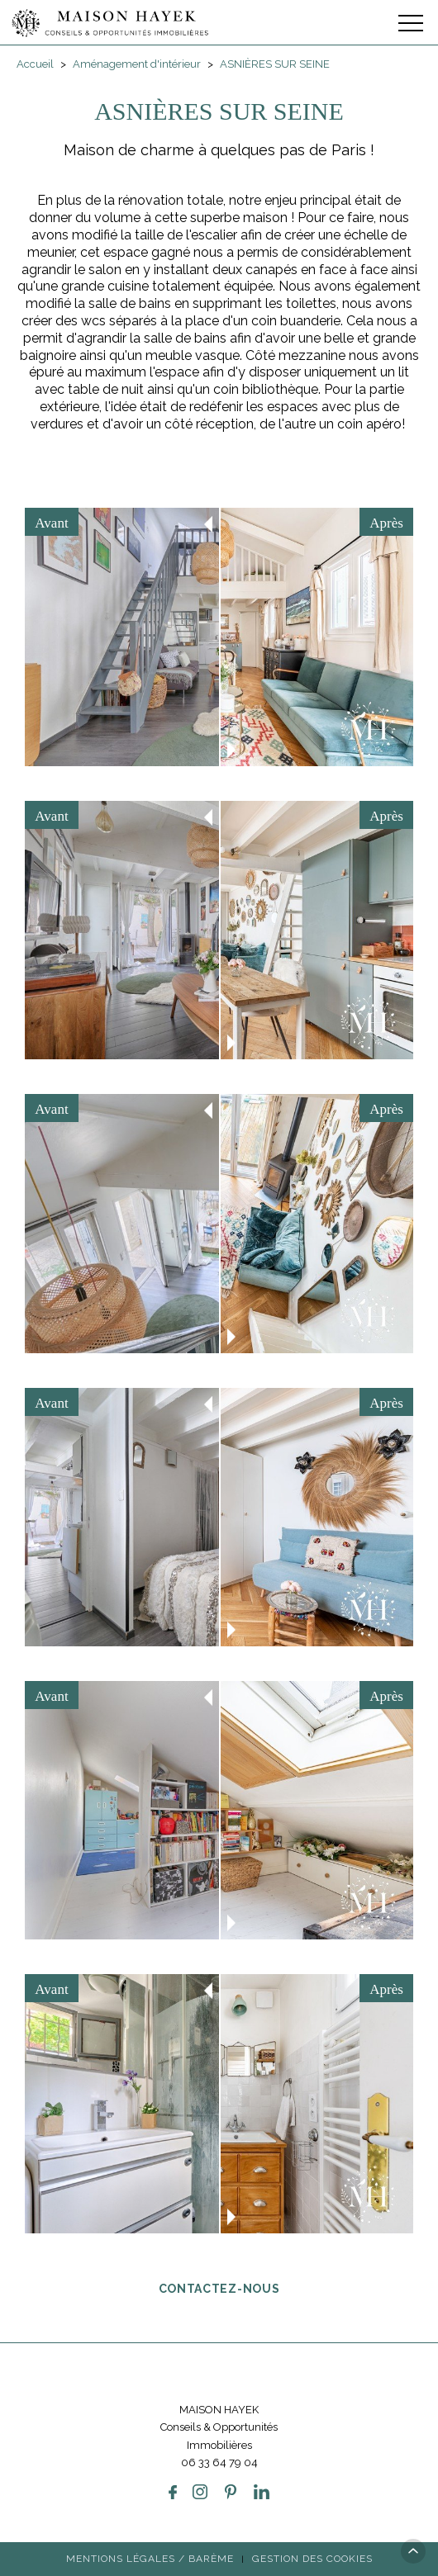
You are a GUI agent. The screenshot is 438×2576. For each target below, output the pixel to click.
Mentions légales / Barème (150, 2558)
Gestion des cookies (312, 2558)
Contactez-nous (219, 2287)
